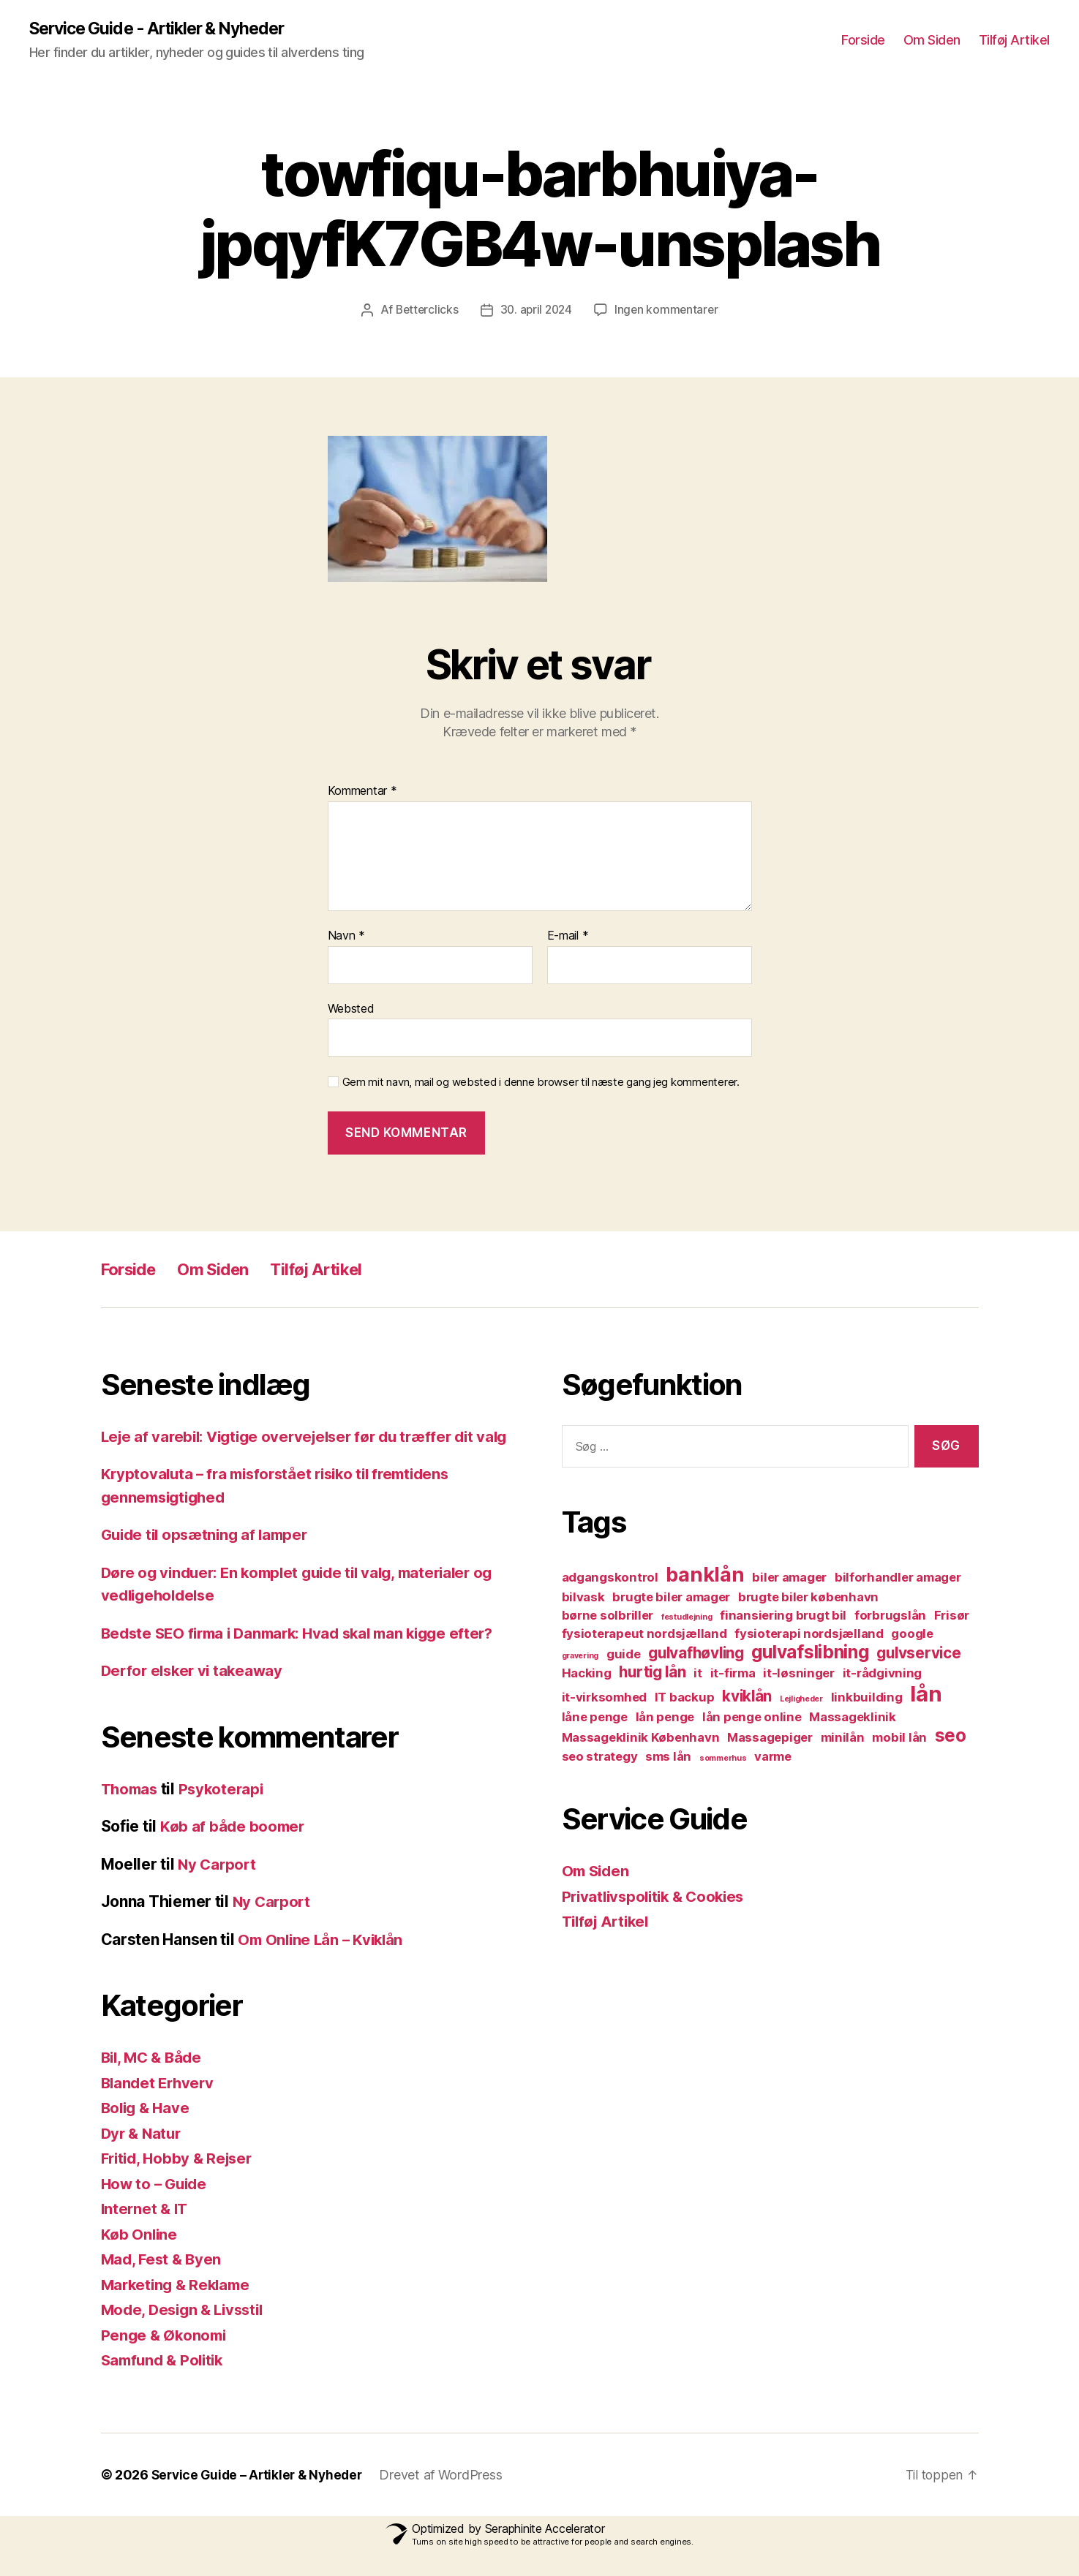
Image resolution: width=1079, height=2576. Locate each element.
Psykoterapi (226, 1812)
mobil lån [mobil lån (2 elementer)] (899, 1738)
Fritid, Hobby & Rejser (180, 2181)
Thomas (131, 1812)
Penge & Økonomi (165, 2358)
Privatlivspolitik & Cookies (658, 1896)
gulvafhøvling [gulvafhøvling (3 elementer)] (696, 1653)
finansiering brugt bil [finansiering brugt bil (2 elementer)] (783, 1616)
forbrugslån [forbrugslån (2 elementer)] (890, 1616)
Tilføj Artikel (1014, 40)
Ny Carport (218, 1887)
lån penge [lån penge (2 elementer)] (665, 1717)
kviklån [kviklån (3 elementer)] (747, 1697)
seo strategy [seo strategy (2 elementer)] (600, 1757)
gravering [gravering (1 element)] (580, 1656)
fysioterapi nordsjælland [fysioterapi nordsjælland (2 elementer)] (809, 1634)
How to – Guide (156, 2207)
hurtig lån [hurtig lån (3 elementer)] (652, 1672)
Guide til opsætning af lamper (209, 1558)
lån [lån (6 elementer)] (925, 1694)
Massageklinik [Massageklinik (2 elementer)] (852, 1717)
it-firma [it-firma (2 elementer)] (733, 1673)
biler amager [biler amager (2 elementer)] (789, 1578)
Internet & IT (146, 2232)
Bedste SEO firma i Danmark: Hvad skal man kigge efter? (307, 1656)
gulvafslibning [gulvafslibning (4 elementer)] (809, 1652)
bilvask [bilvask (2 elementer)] (583, 1597)
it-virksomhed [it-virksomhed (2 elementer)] (604, 1698)
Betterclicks (423, 310)
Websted (351, 1008)
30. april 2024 (536, 310)
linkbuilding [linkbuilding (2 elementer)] (867, 1698)
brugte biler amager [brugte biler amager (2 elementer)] (671, 1597)
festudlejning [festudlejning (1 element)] (687, 1618)
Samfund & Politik (165, 2383)
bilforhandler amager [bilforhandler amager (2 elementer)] (898, 1578)
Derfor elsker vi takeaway (195, 1694)
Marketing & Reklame (179, 2308)
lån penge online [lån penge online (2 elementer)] (752, 1717)
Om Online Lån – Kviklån (323, 1963)
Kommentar (362, 791)
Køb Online (139, 2257)
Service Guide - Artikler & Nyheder (165, 29)
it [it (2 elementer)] (697, 1673)
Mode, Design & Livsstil (186, 2333)
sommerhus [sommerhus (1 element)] (723, 1759)
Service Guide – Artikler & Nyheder (260, 2498)
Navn (346, 936)
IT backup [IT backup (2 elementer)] (685, 1698)
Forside (863, 40)
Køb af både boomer (233, 1849)
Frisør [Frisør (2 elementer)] (951, 1616)
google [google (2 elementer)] (912, 1634)
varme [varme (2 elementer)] (773, 1757)
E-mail (568, 936)
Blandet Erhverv (160, 2106)
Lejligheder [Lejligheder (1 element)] (801, 1699)
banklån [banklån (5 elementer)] (705, 1575)
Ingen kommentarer (668, 310)
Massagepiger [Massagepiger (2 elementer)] (770, 1738)
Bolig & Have (147, 2131)
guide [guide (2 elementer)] (623, 1654)
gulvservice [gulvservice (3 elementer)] (918, 1653)
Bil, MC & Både (154, 2080)
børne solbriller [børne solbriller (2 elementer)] (608, 1616)
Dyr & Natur (143, 2157)
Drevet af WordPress (448, 2498)
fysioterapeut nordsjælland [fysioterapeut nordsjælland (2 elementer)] (644, 1634)
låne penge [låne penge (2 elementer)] (595, 1717)
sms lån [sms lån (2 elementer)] (668, 1757)
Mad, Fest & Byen (163, 2282)
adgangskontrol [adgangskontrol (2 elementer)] (610, 1578)
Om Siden (931, 40)
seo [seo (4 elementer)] (950, 1736)
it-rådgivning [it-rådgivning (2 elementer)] (882, 1673)
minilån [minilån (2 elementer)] (843, 1738)
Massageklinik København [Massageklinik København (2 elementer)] (641, 1738)
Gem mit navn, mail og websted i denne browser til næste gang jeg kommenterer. (541, 1082)
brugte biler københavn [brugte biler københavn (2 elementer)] (808, 1597)
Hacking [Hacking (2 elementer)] (587, 1673)
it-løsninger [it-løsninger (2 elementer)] (799, 1673)
